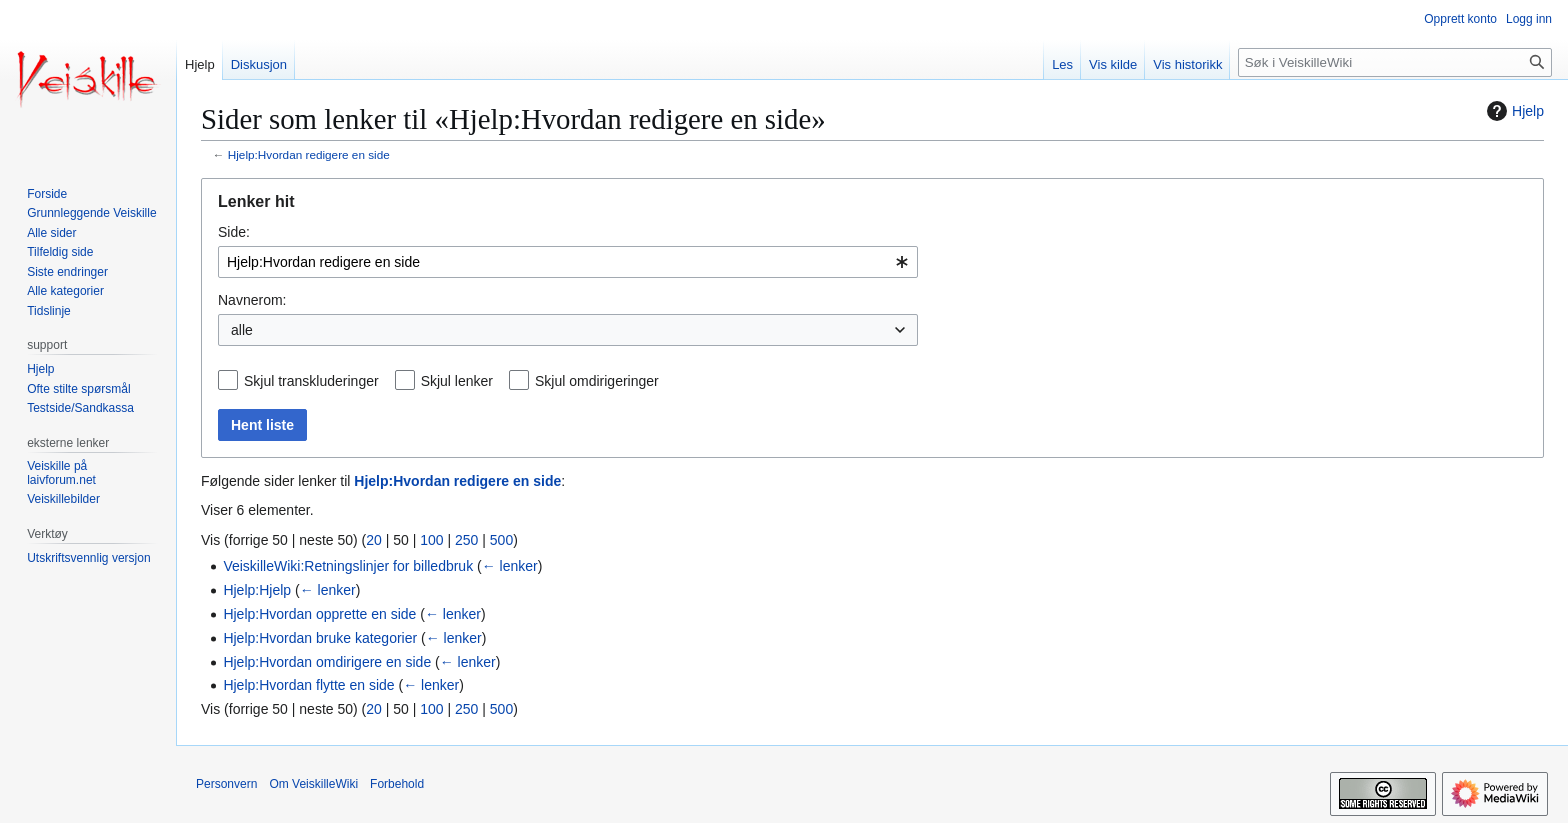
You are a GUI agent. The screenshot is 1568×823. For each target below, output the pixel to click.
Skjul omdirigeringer (597, 381)
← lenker (510, 566)
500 (501, 540)
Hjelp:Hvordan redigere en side (309, 154)
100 (431, 540)
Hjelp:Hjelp (257, 590)
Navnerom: (252, 300)
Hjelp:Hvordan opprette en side (319, 614)
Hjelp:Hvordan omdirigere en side (327, 662)
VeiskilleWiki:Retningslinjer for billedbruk (348, 566)
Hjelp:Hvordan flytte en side (308, 685)
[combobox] (568, 262)
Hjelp (1513, 111)
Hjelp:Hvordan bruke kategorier (320, 638)
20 (374, 540)
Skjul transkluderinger (311, 381)
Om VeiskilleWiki (313, 784)
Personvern (226, 784)
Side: (234, 232)
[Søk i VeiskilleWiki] (1395, 62)
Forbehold (397, 784)
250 (466, 540)
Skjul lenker (457, 381)
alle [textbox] (242, 330)
